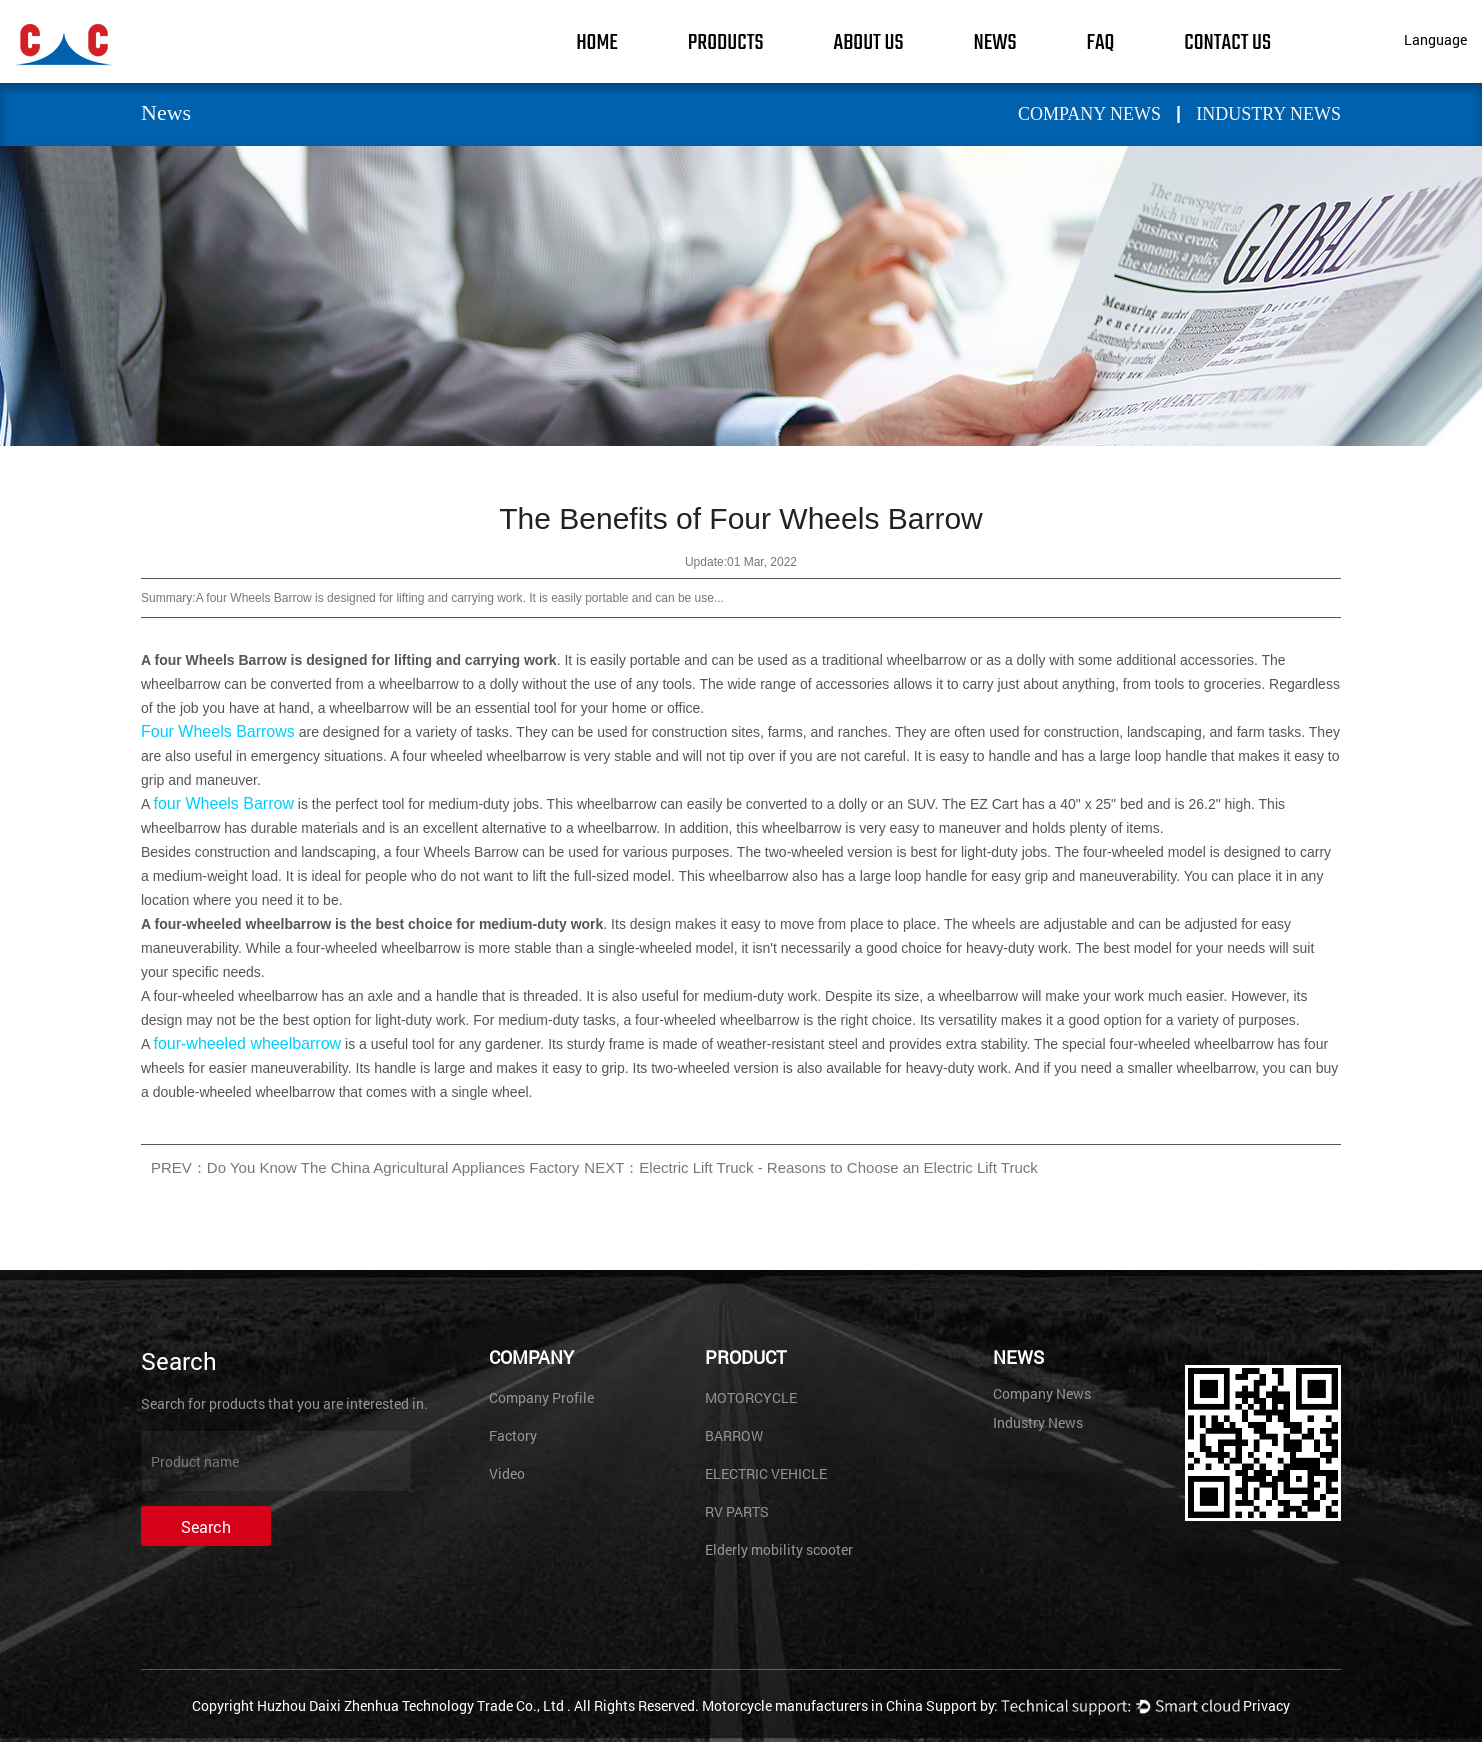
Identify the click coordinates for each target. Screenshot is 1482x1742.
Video (507, 1473)
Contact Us (1227, 43)
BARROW (734, 1435)
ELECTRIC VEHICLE (766, 1473)
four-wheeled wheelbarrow (247, 1043)
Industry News (1268, 114)
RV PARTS (737, 1511)
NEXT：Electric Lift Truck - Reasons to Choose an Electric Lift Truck (811, 1167)
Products (726, 43)
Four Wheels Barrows (218, 731)
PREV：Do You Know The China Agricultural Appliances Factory (365, 1167)
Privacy (1266, 1705)
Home (597, 43)
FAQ (1101, 43)
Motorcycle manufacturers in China (812, 1705)
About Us (869, 43)
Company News (1089, 114)
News (994, 43)
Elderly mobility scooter (779, 1549)
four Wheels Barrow (223, 803)
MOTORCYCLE (751, 1397)
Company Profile (541, 1397)
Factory (513, 1435)
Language (1435, 39)
